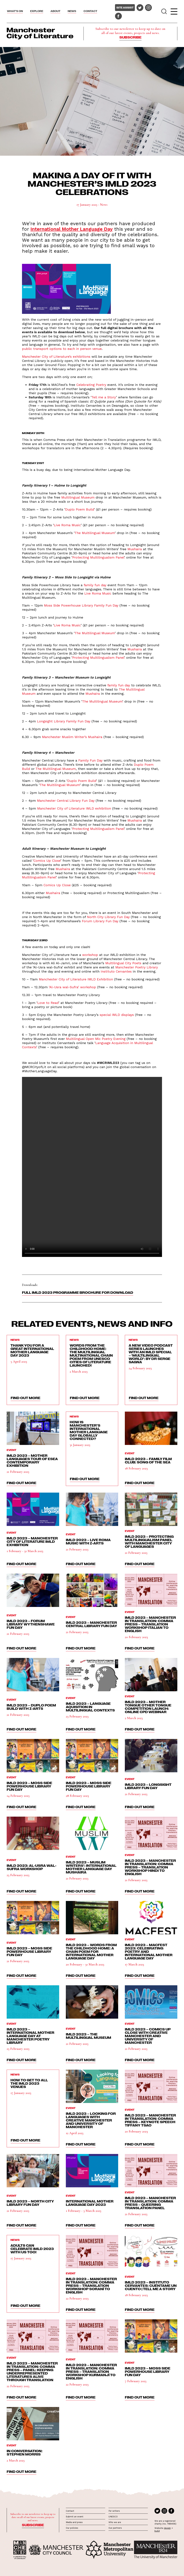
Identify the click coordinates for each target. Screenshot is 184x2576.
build (157, 2531)
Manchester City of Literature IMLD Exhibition (76, 979)
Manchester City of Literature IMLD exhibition (74, 808)
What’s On (15, 11)
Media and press (74, 2522)
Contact (90, 11)
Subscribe (130, 37)
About (55, 11)
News (72, 11)
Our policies (72, 2528)
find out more (25, 1398)
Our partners (115, 2528)
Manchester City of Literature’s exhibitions (56, 357)
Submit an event (75, 2516)
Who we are (114, 2522)
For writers (114, 2511)
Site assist (125, 7)
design (167, 2528)
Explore (36, 11)
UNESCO (113, 2516)
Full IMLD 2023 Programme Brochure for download (77, 1292)
